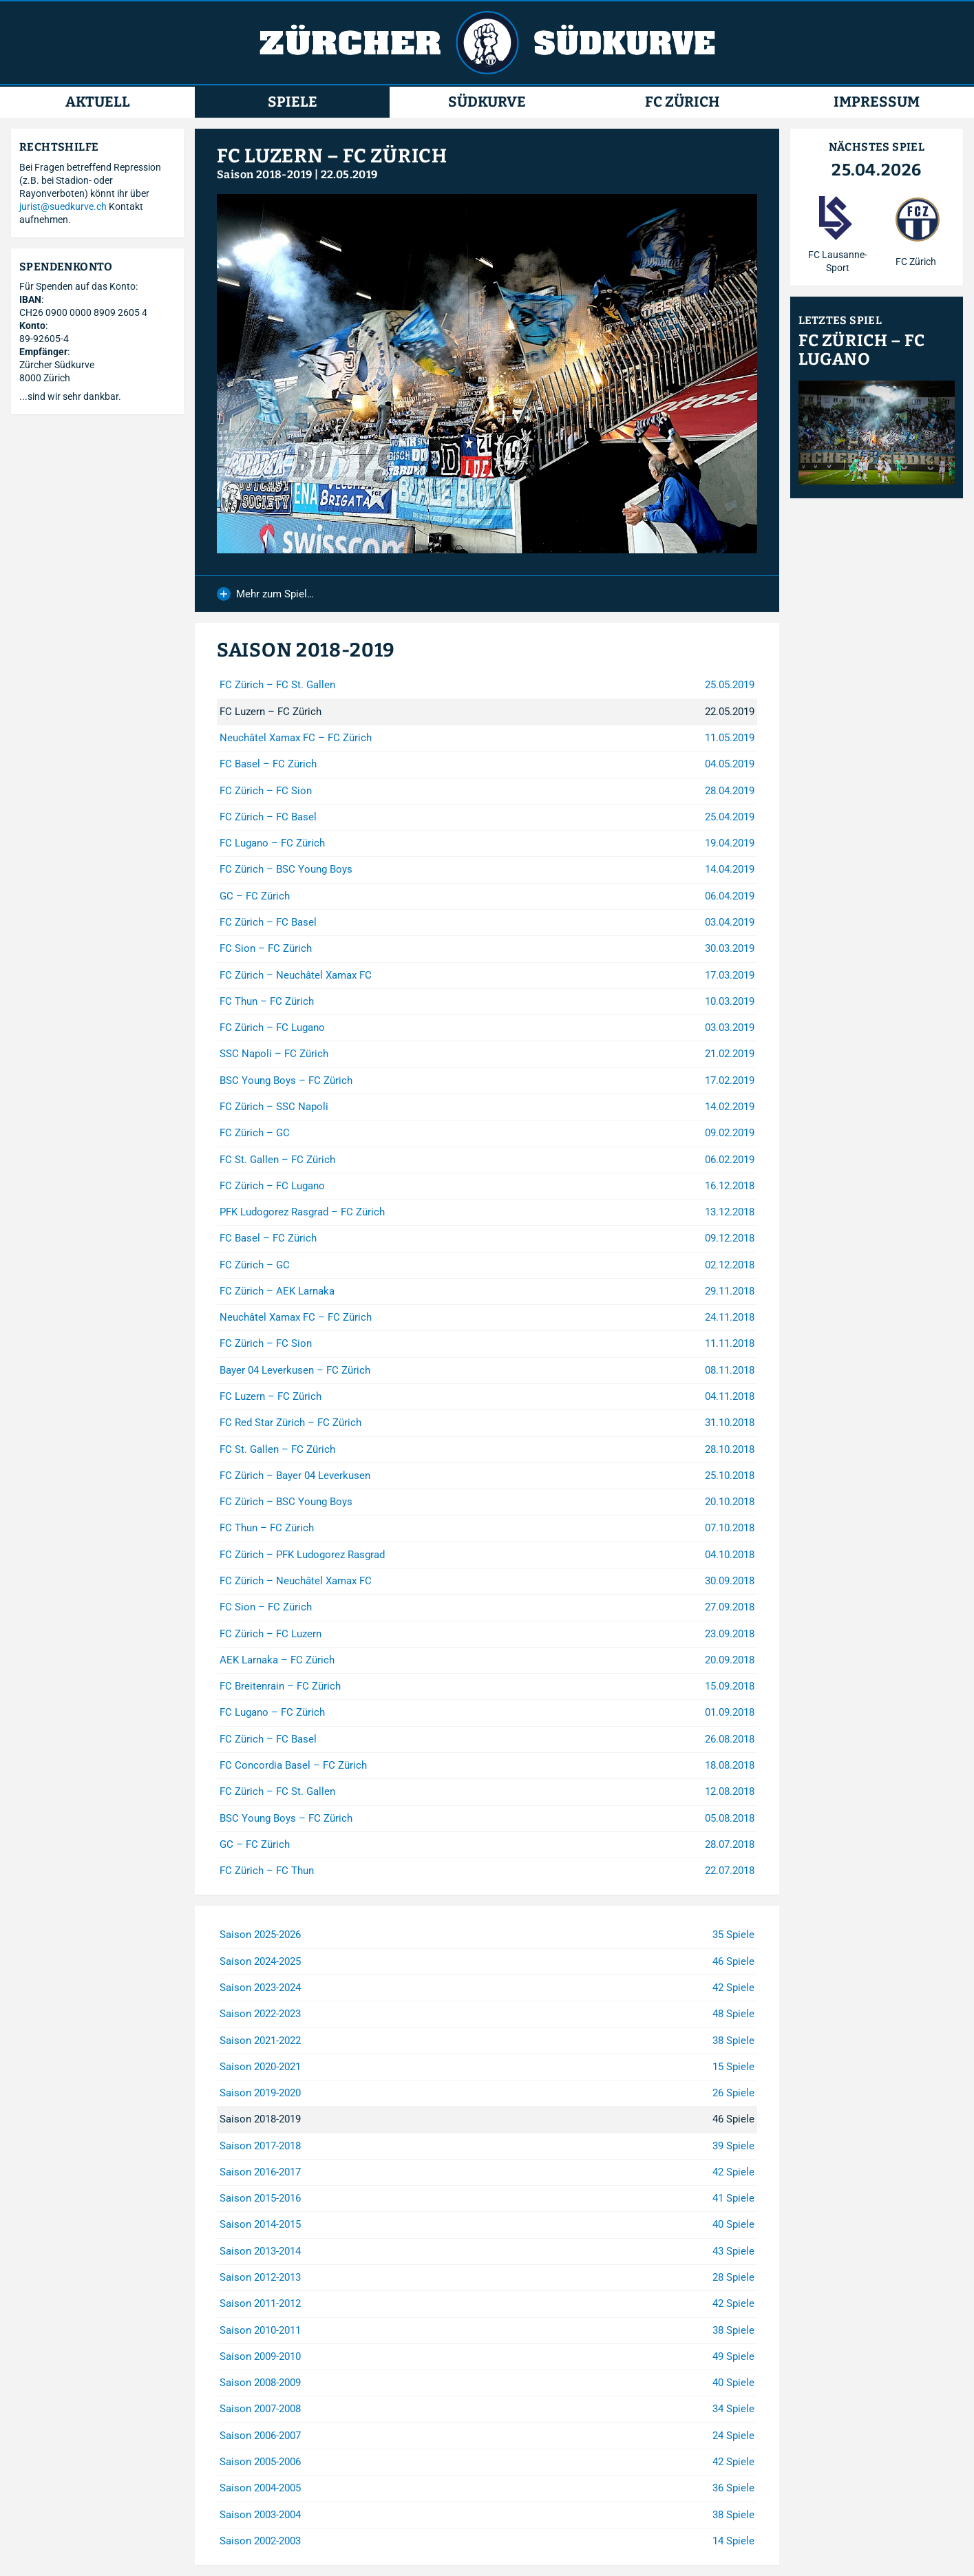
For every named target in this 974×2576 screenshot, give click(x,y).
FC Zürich (682, 102)
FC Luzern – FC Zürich (332, 156)
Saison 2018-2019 (264, 174)
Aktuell (97, 102)
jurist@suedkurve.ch (63, 206)
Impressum (877, 102)
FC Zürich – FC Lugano (861, 350)
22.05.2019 (349, 174)
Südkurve (487, 102)
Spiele (292, 102)
